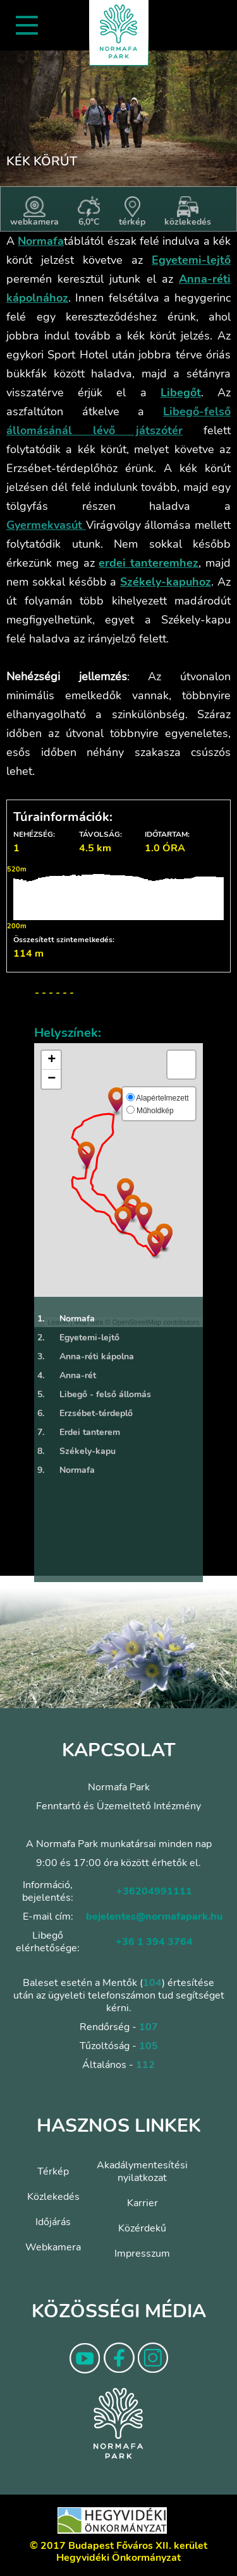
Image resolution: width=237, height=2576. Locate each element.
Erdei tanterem (77, 1432)
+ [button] (51, 1060)
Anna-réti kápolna (84, 1356)
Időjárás (53, 2222)
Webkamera (53, 2247)
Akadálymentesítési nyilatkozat (142, 2171)
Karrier (142, 2203)
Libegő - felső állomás (92, 1394)
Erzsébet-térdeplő (83, 1413)
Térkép (53, 2171)
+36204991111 (154, 1891)
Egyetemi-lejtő (76, 1337)
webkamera (34, 212)
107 (148, 2027)
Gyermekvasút (44, 525)
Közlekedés (53, 2197)
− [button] (51, 1079)
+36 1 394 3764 (154, 1942)
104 (152, 1983)
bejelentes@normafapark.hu (154, 1916)
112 (145, 2065)
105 (148, 2046)
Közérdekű (142, 2228)
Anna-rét (65, 1375)
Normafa (64, 1318)
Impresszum (142, 2253)
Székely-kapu (75, 1451)
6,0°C (89, 212)
